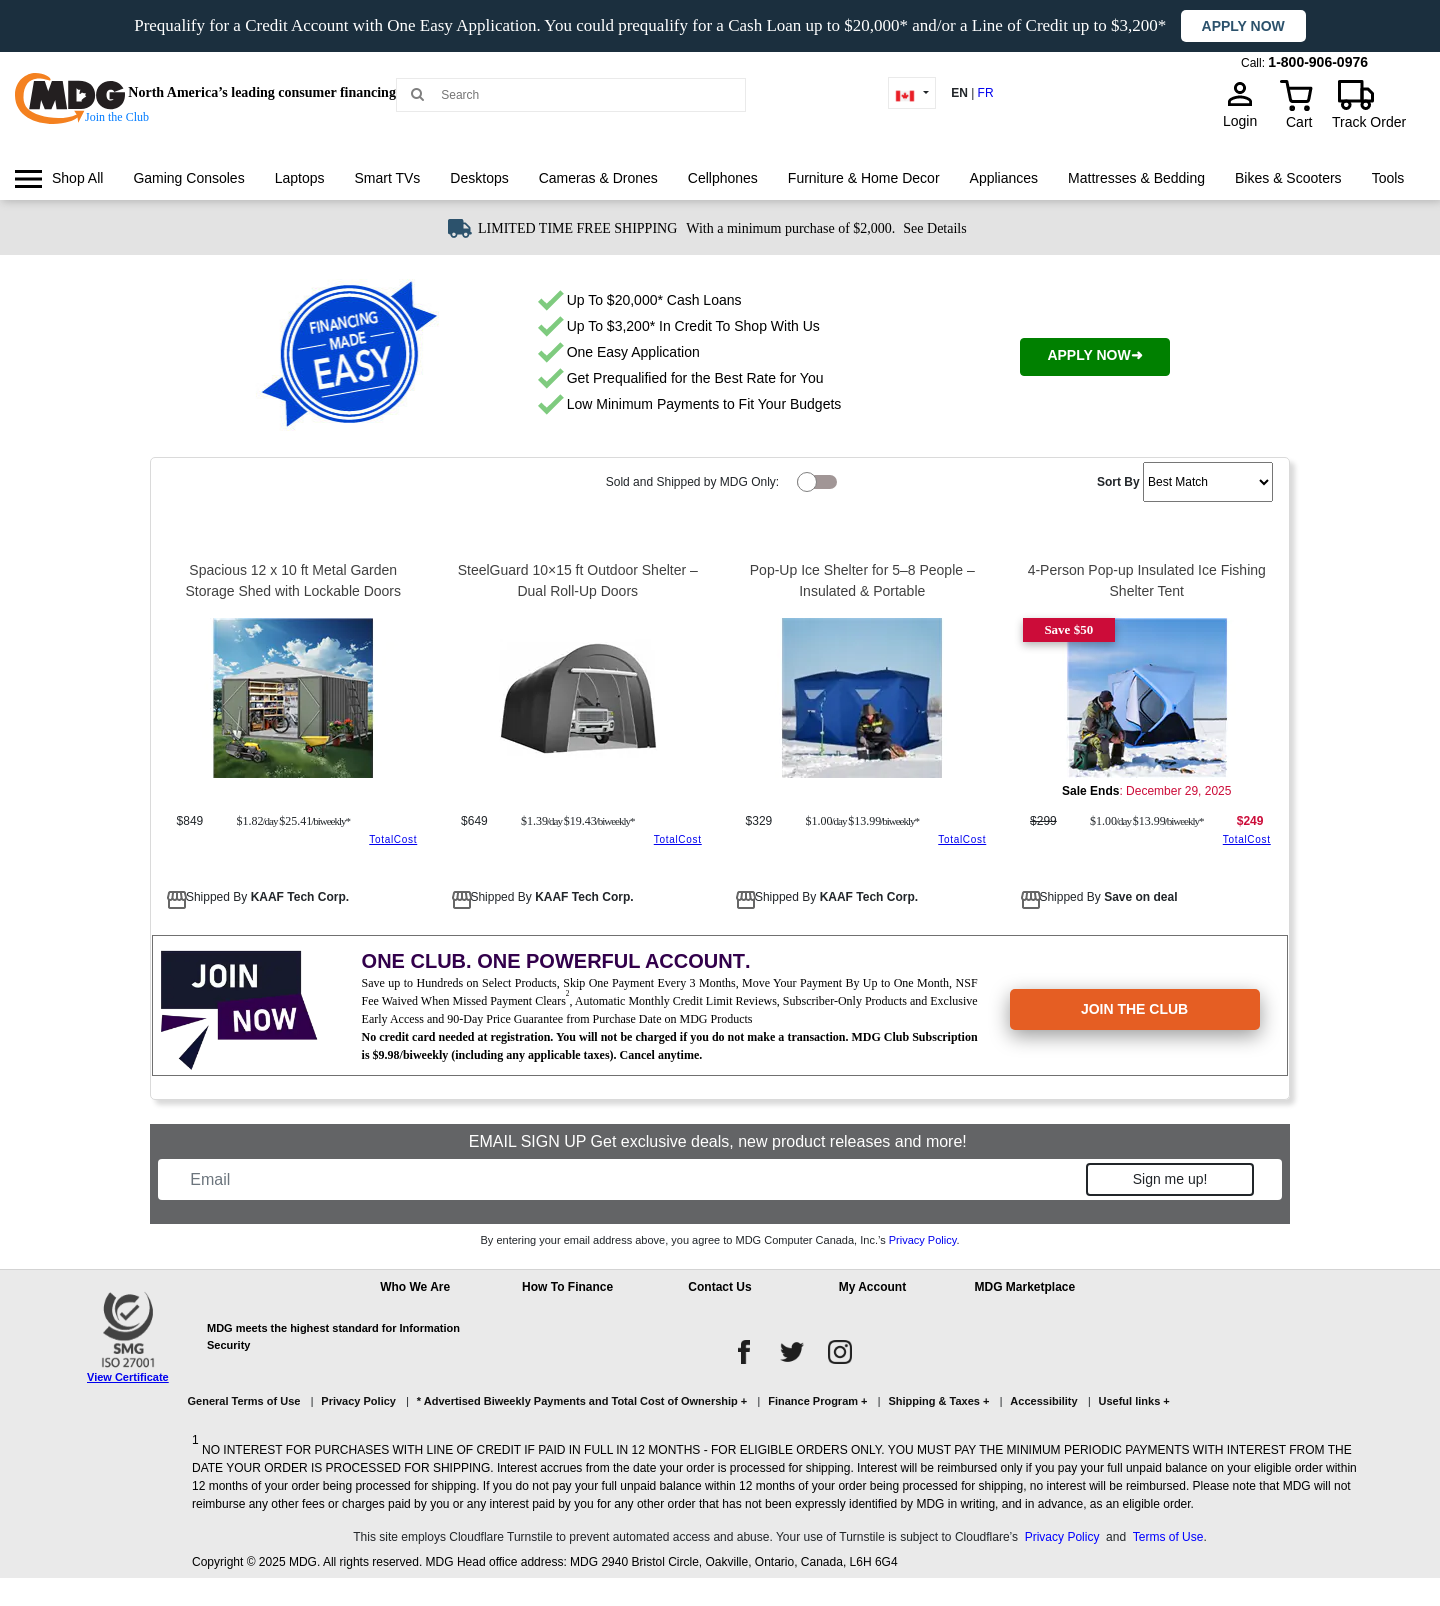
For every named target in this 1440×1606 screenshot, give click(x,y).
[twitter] (792, 1352)
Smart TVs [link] (387, 178)
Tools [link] (1388, 178)
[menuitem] (59, 178)
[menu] (720, 197)
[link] (59, 178)
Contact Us (719, 1287)
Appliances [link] (1004, 178)
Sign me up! (1170, 1179)
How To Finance (567, 1287)
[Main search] (417, 93)
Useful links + (1134, 1401)
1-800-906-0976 (1318, 62)
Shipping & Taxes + (938, 1401)
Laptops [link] (300, 178)
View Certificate (128, 1377)
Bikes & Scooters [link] (1288, 178)
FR (986, 93)
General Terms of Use (244, 1401)
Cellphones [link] (723, 178)
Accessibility (1043, 1401)
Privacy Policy (923, 1240)
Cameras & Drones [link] (598, 178)
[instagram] (840, 1352)
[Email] (632, 1179)
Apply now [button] (1243, 26)
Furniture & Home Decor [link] (864, 178)
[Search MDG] (578, 95)
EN (959, 93)
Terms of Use (1168, 1537)
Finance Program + (817, 1401)
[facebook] (744, 1352)
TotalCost (393, 839)
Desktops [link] (479, 178)
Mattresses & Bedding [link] (1136, 178)
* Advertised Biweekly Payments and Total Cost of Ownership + (582, 1401)
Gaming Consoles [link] (188, 178)
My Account (873, 1287)
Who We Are (415, 1287)
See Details (934, 228)
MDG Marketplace (1024, 1287)
